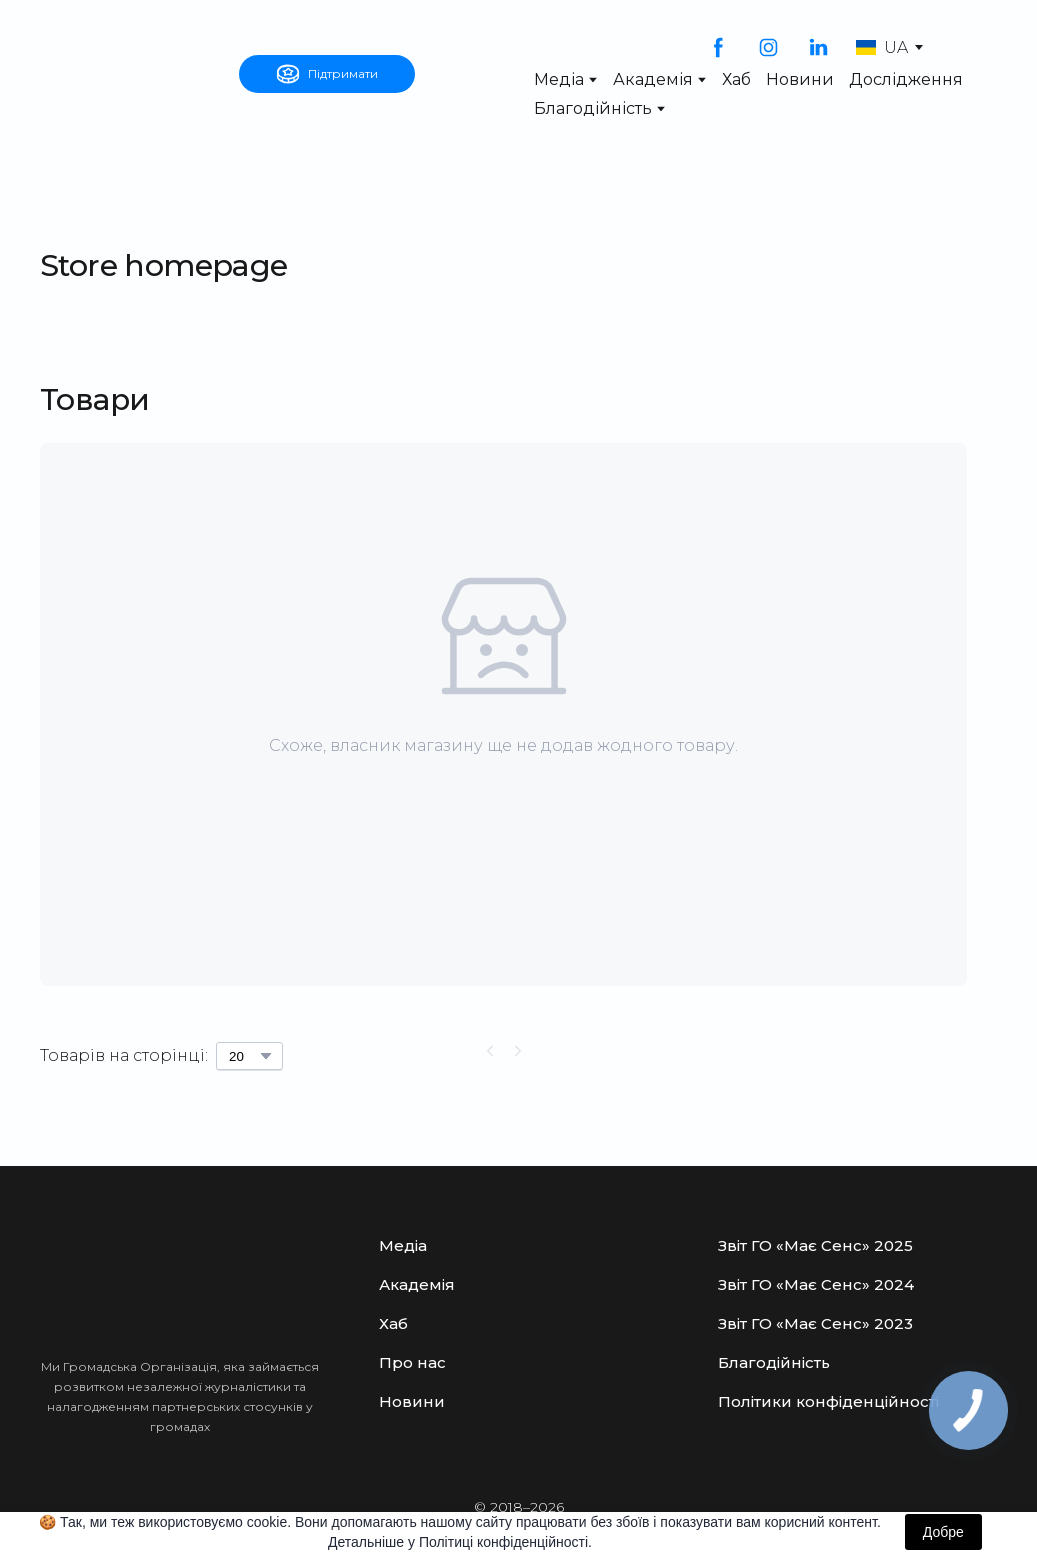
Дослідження (906, 79)
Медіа (559, 79)
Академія (653, 79)
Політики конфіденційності (828, 1401)
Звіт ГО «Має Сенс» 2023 (815, 1323)
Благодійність (593, 108)
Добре (943, 1532)
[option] (882, 47)
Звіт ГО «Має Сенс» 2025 (815, 1245)
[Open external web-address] (129, 74)
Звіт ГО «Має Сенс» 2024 (816, 1284)
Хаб (736, 79)
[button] (327, 74)
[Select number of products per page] (249, 1056)
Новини (800, 79)
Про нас (412, 1362)
